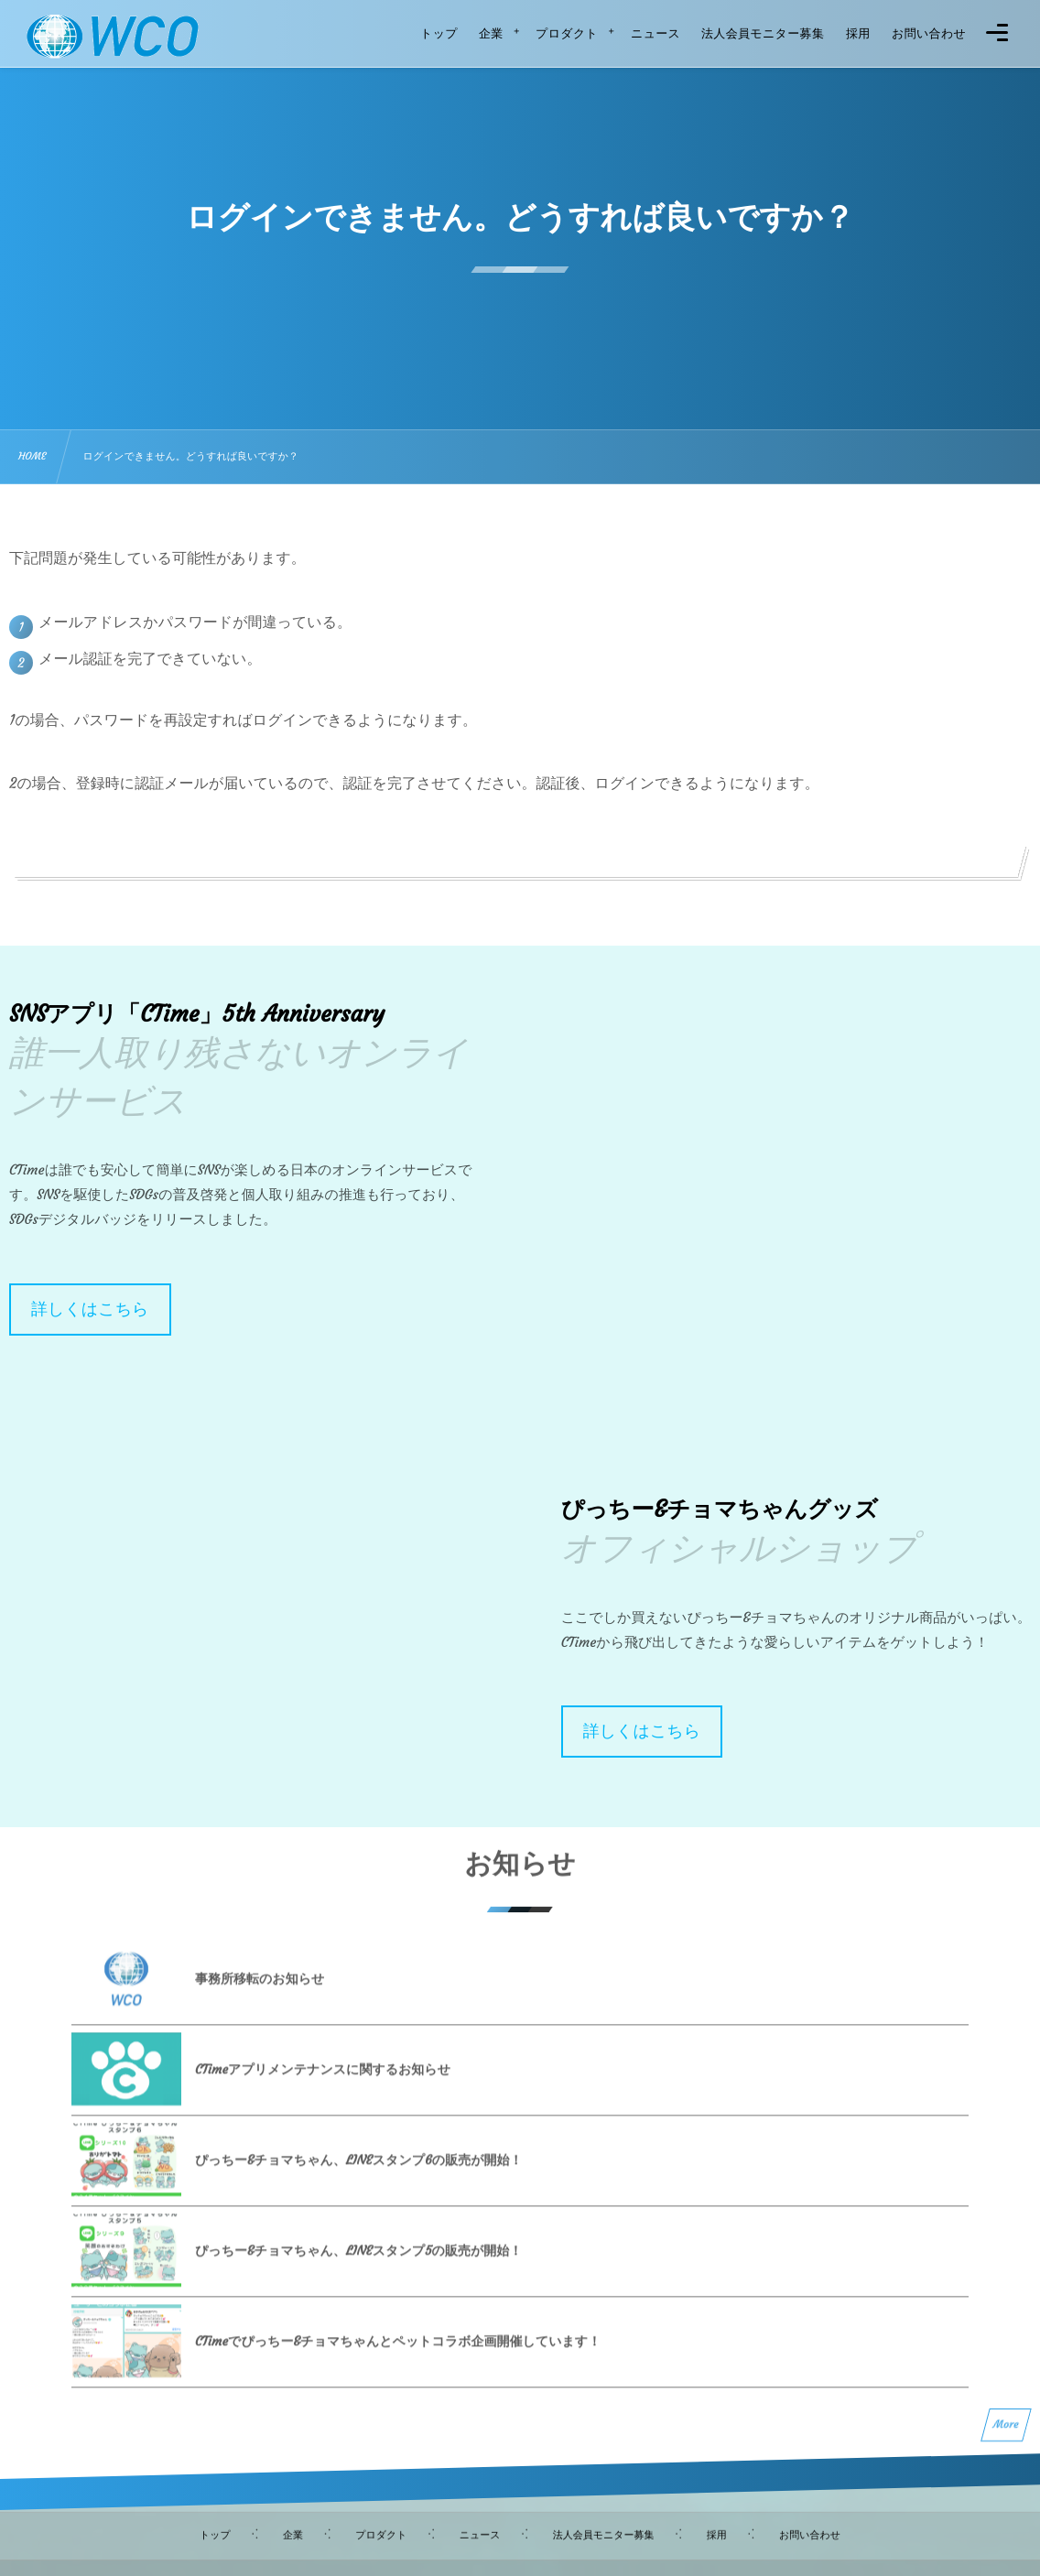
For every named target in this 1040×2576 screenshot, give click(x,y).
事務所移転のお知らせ (259, 1994)
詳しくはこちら (90, 1308)
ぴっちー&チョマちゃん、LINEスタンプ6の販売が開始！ (358, 2175)
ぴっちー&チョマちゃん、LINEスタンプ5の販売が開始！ (358, 2265)
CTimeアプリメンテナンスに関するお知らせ (322, 2084)
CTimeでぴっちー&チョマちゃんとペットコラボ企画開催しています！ (398, 2356)
